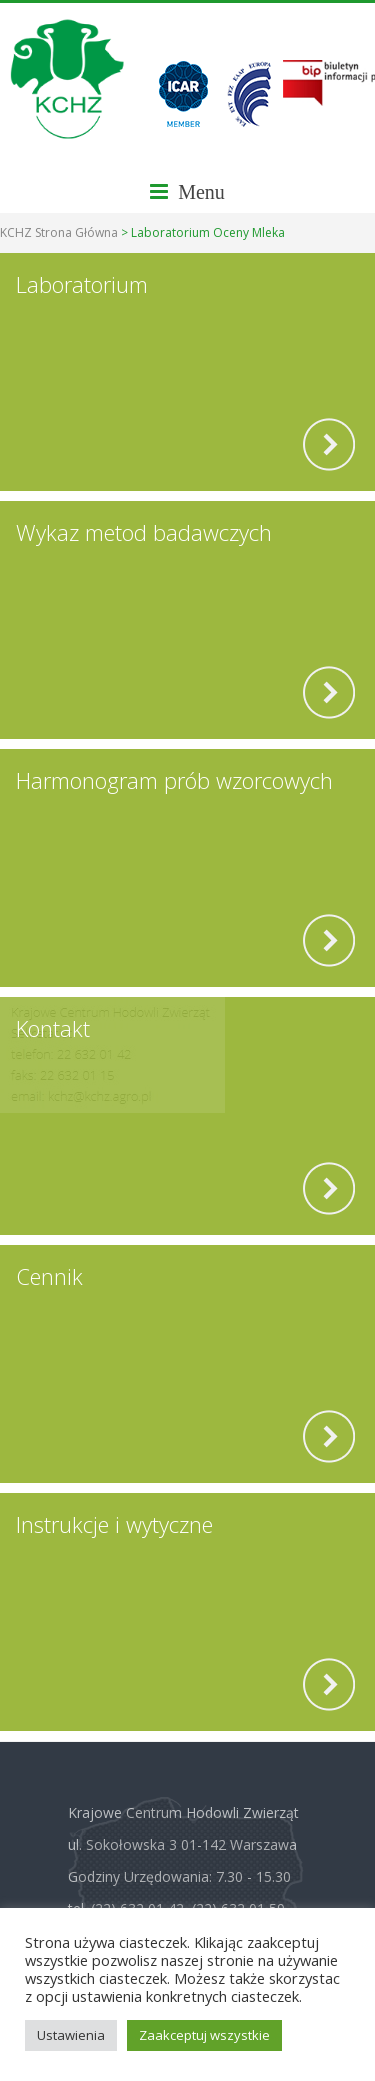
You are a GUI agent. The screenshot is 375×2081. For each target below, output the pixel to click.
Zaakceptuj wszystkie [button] (204, 2035)
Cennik (49, 1276)
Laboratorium (82, 284)
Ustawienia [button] (71, 2035)
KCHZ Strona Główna (59, 232)
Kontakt (53, 1028)
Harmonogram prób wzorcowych (174, 780)
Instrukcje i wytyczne (114, 1524)
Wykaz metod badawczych (144, 532)
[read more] (329, 444)
